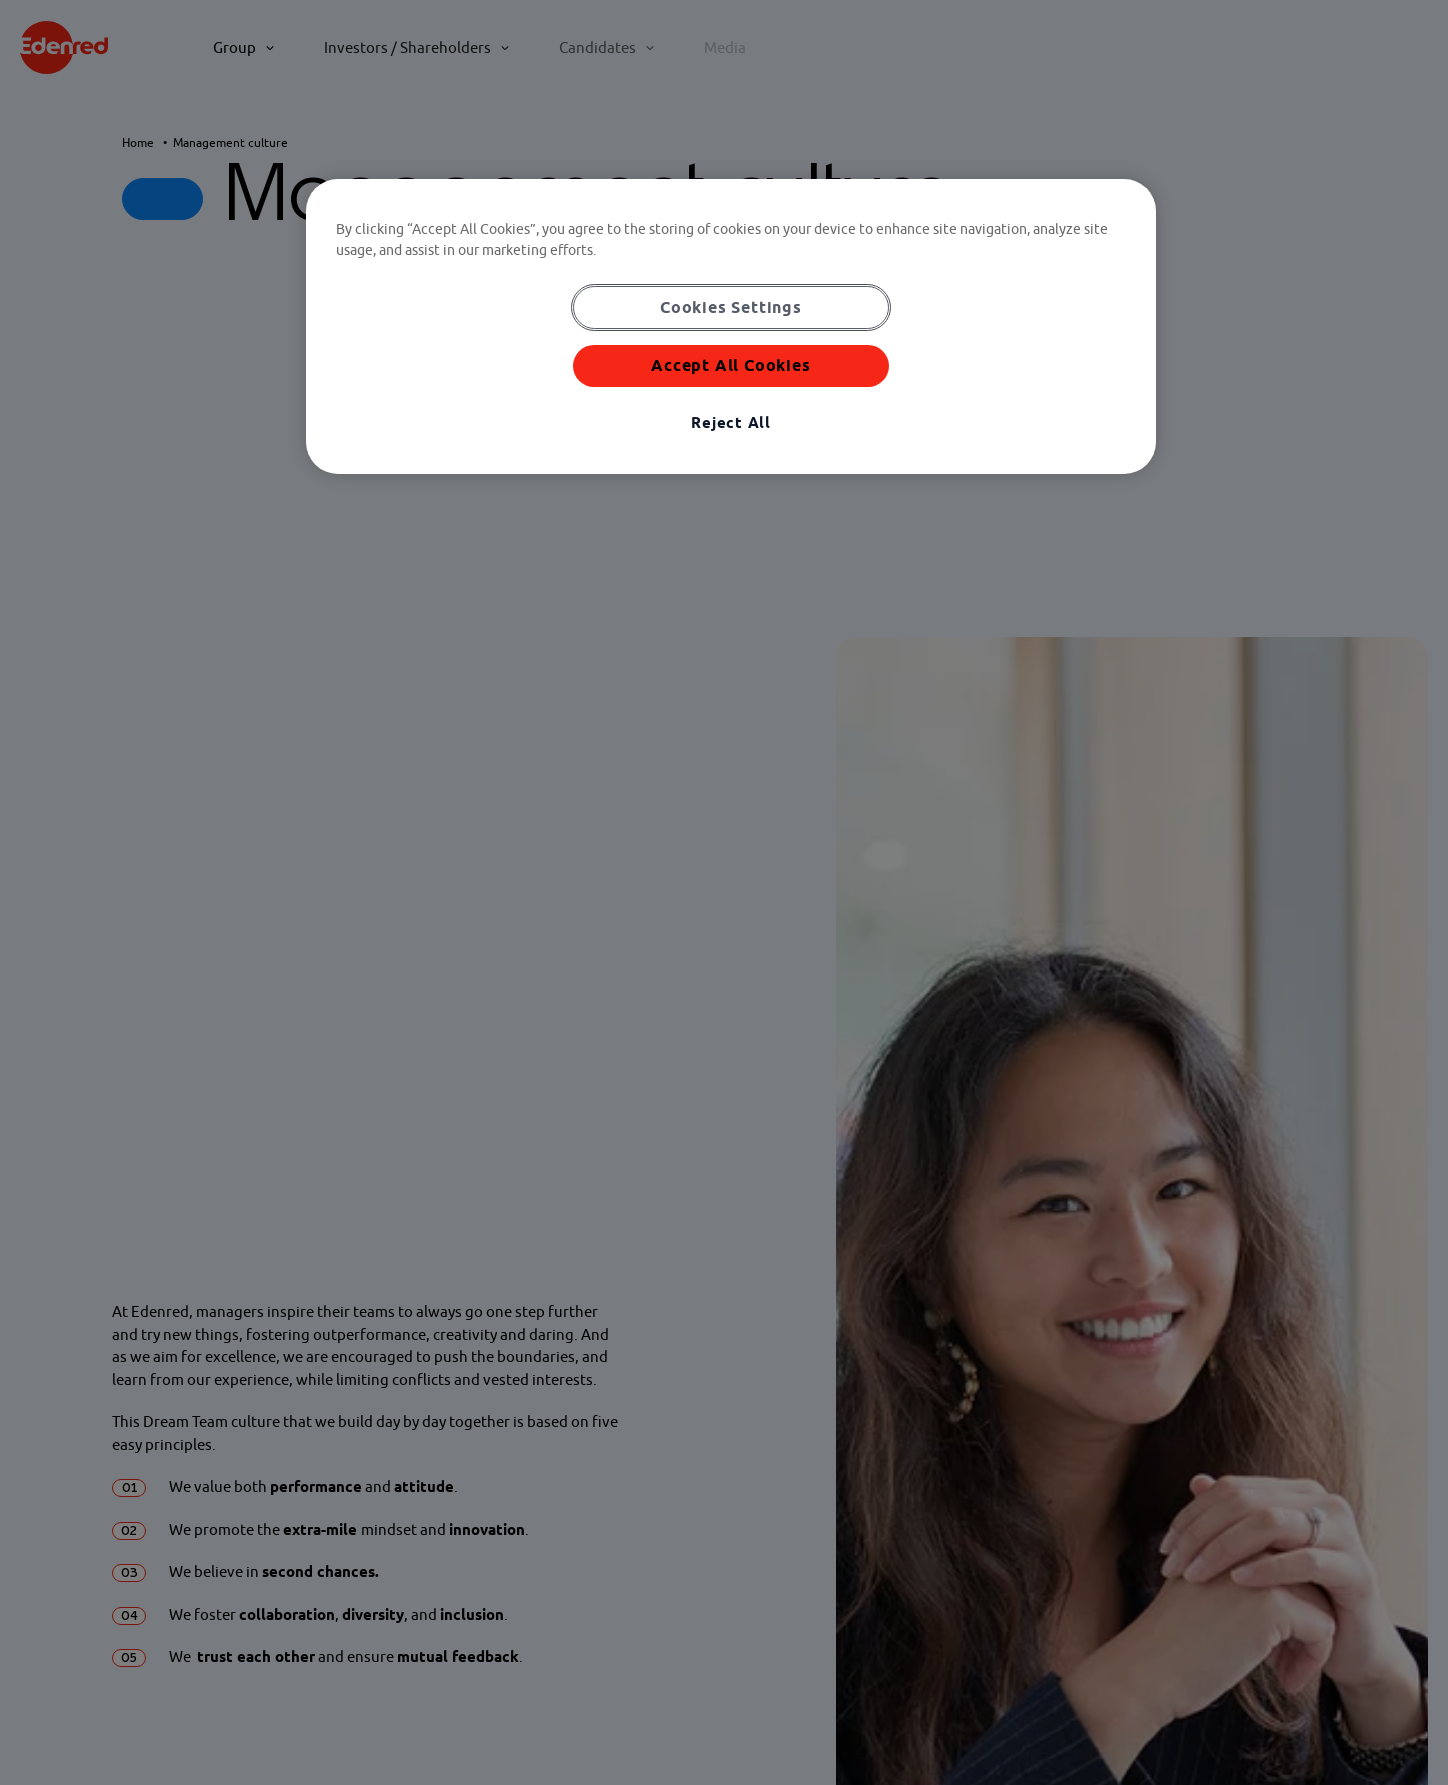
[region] (731, 327)
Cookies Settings (731, 307)
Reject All (731, 422)
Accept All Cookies (730, 365)
